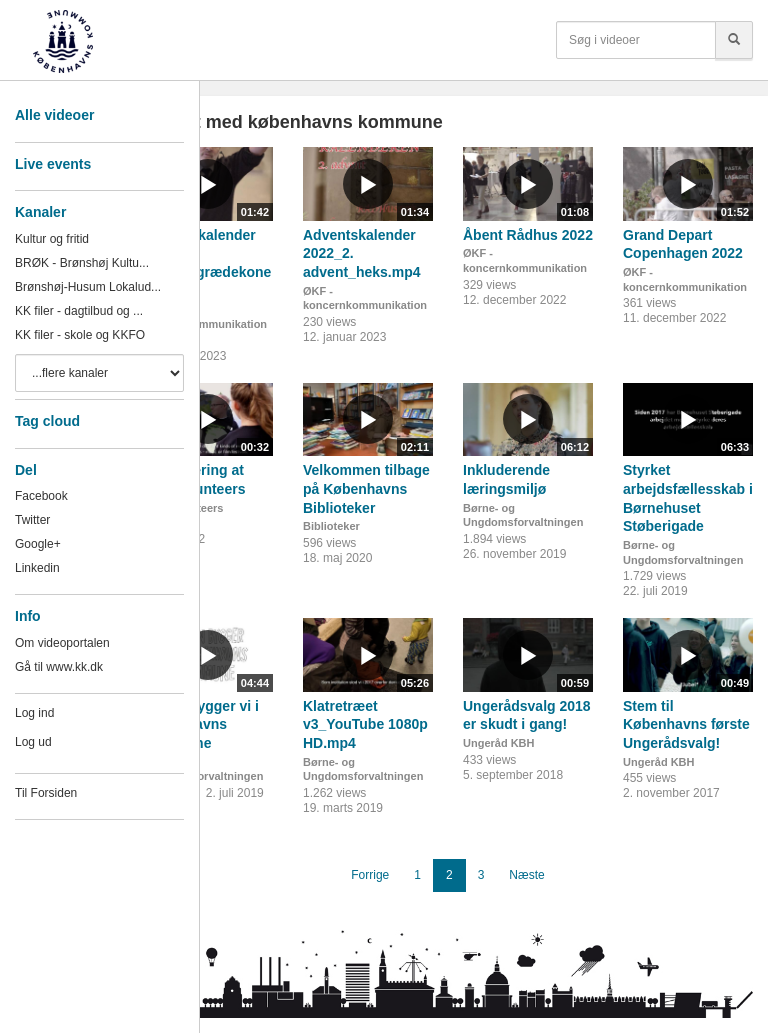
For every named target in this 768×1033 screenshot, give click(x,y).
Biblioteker (331, 526)
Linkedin (37, 568)
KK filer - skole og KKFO (80, 335)
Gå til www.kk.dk (59, 667)
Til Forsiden (46, 793)
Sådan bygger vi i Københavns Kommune (201, 724)
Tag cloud (47, 421)
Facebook (41, 496)
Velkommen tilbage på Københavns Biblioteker (366, 488)
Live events (53, 164)
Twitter (32, 520)
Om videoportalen (62, 643)
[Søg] (734, 40)
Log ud (33, 742)
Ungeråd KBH (499, 743)
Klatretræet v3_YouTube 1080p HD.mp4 (365, 724)
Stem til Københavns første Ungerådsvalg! (686, 724)
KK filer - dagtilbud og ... (79, 311)
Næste (526, 875)
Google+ (38, 544)
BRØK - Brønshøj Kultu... (82, 263)
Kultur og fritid (52, 239)
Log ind (34, 713)
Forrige (370, 875)
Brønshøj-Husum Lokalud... (88, 287)
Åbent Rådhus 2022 (528, 235)
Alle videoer (54, 115)
